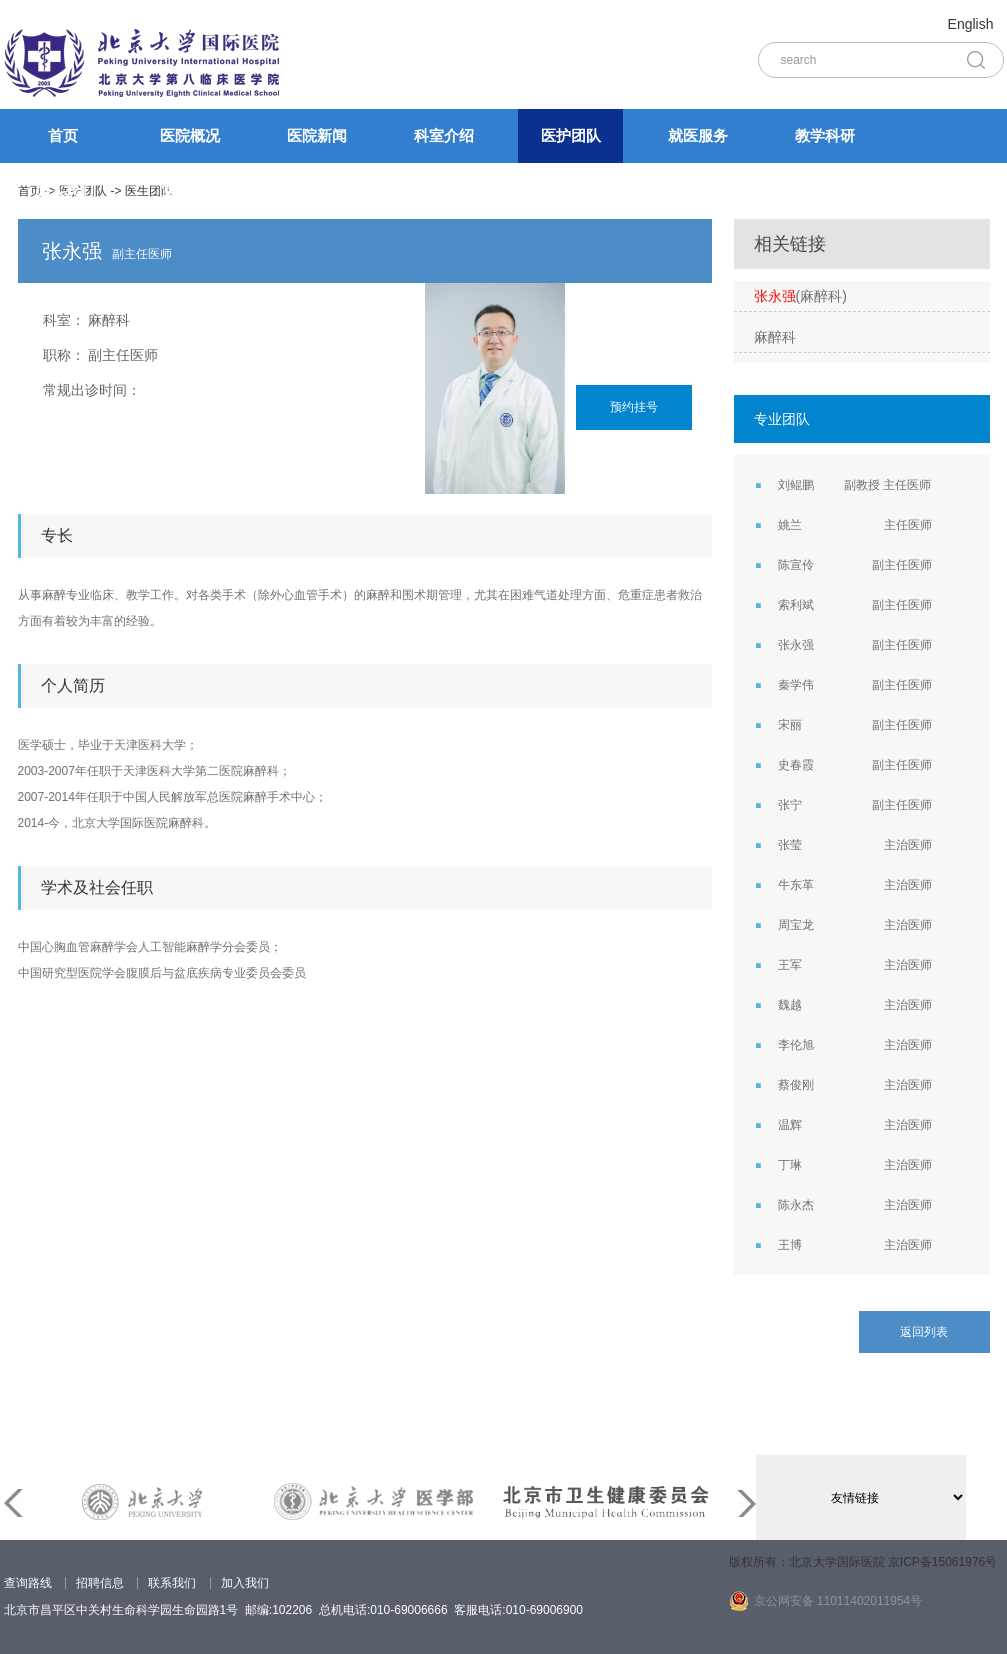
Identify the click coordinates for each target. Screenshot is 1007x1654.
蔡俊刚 (796, 1085)
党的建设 (191, 189)
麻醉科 (109, 320)
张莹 (790, 845)
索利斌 (796, 605)
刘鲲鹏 (796, 485)
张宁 (790, 805)
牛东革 (796, 885)
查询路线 (28, 1583)
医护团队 (571, 135)
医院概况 (190, 135)
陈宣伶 (796, 565)
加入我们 (64, 189)
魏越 (790, 1005)
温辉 (790, 1125)
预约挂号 (634, 407)
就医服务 (698, 135)
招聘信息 (100, 1583)
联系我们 (172, 1583)
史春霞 (796, 765)
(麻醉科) (800, 296)
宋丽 (790, 725)
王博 (790, 1245)
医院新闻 (317, 135)
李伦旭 (796, 1045)
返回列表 (924, 1332)
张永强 (796, 645)
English (971, 24)
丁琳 (790, 1165)
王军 (790, 965)
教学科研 (825, 135)
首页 (63, 135)
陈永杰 (796, 1205)
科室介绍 (444, 135)
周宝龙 (796, 925)
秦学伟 (796, 685)
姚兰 (790, 525)
